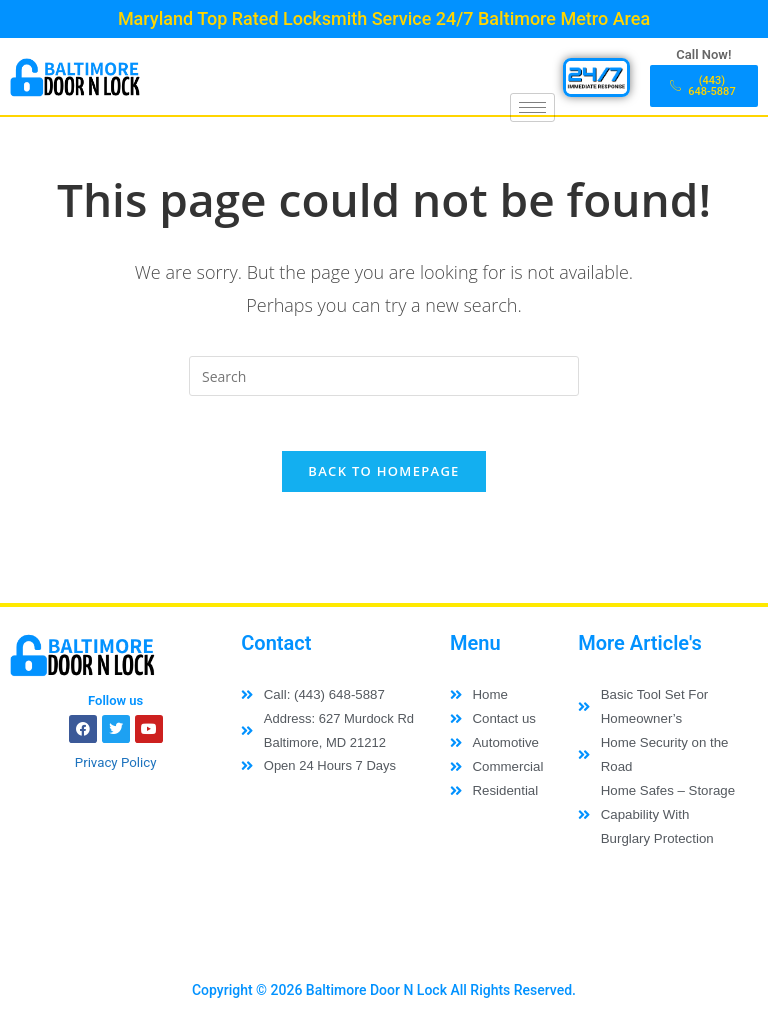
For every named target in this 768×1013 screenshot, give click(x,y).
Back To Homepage (383, 477)
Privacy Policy (116, 768)
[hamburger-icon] (532, 107)
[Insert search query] (384, 376)
